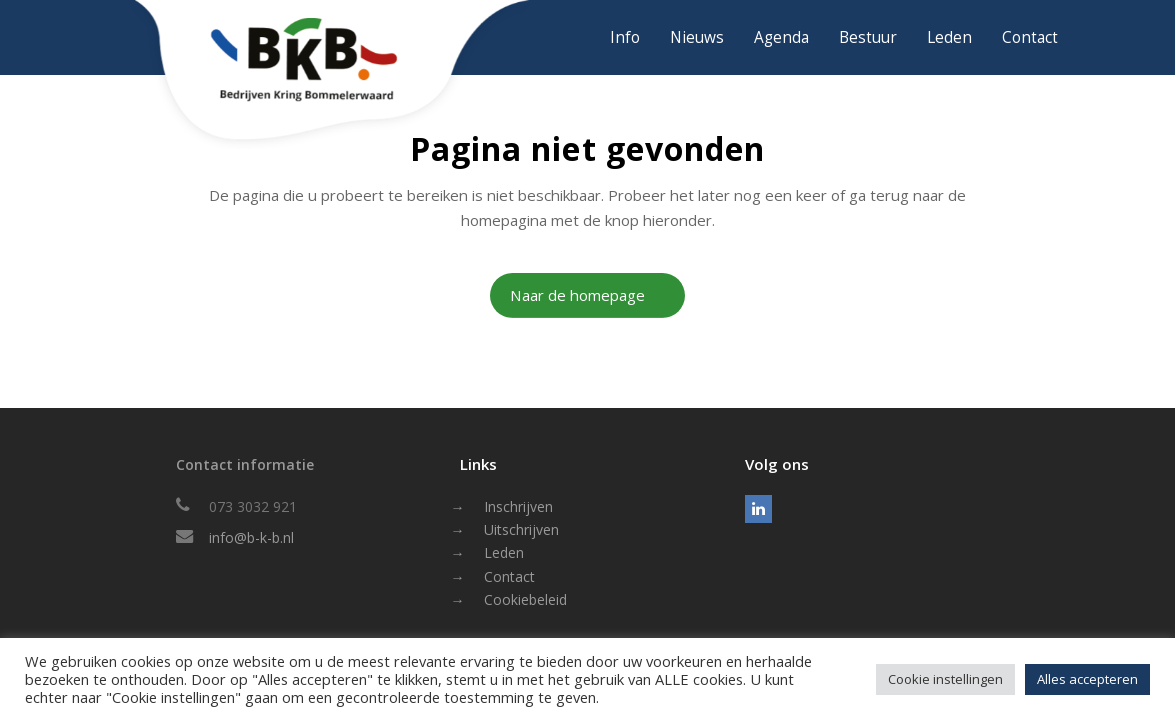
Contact (509, 576)
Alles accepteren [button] (1087, 679)
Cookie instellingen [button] (945, 679)
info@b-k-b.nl (251, 537)
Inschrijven (518, 506)
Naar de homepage (577, 295)
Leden (504, 552)
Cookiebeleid (525, 599)
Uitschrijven (521, 529)
